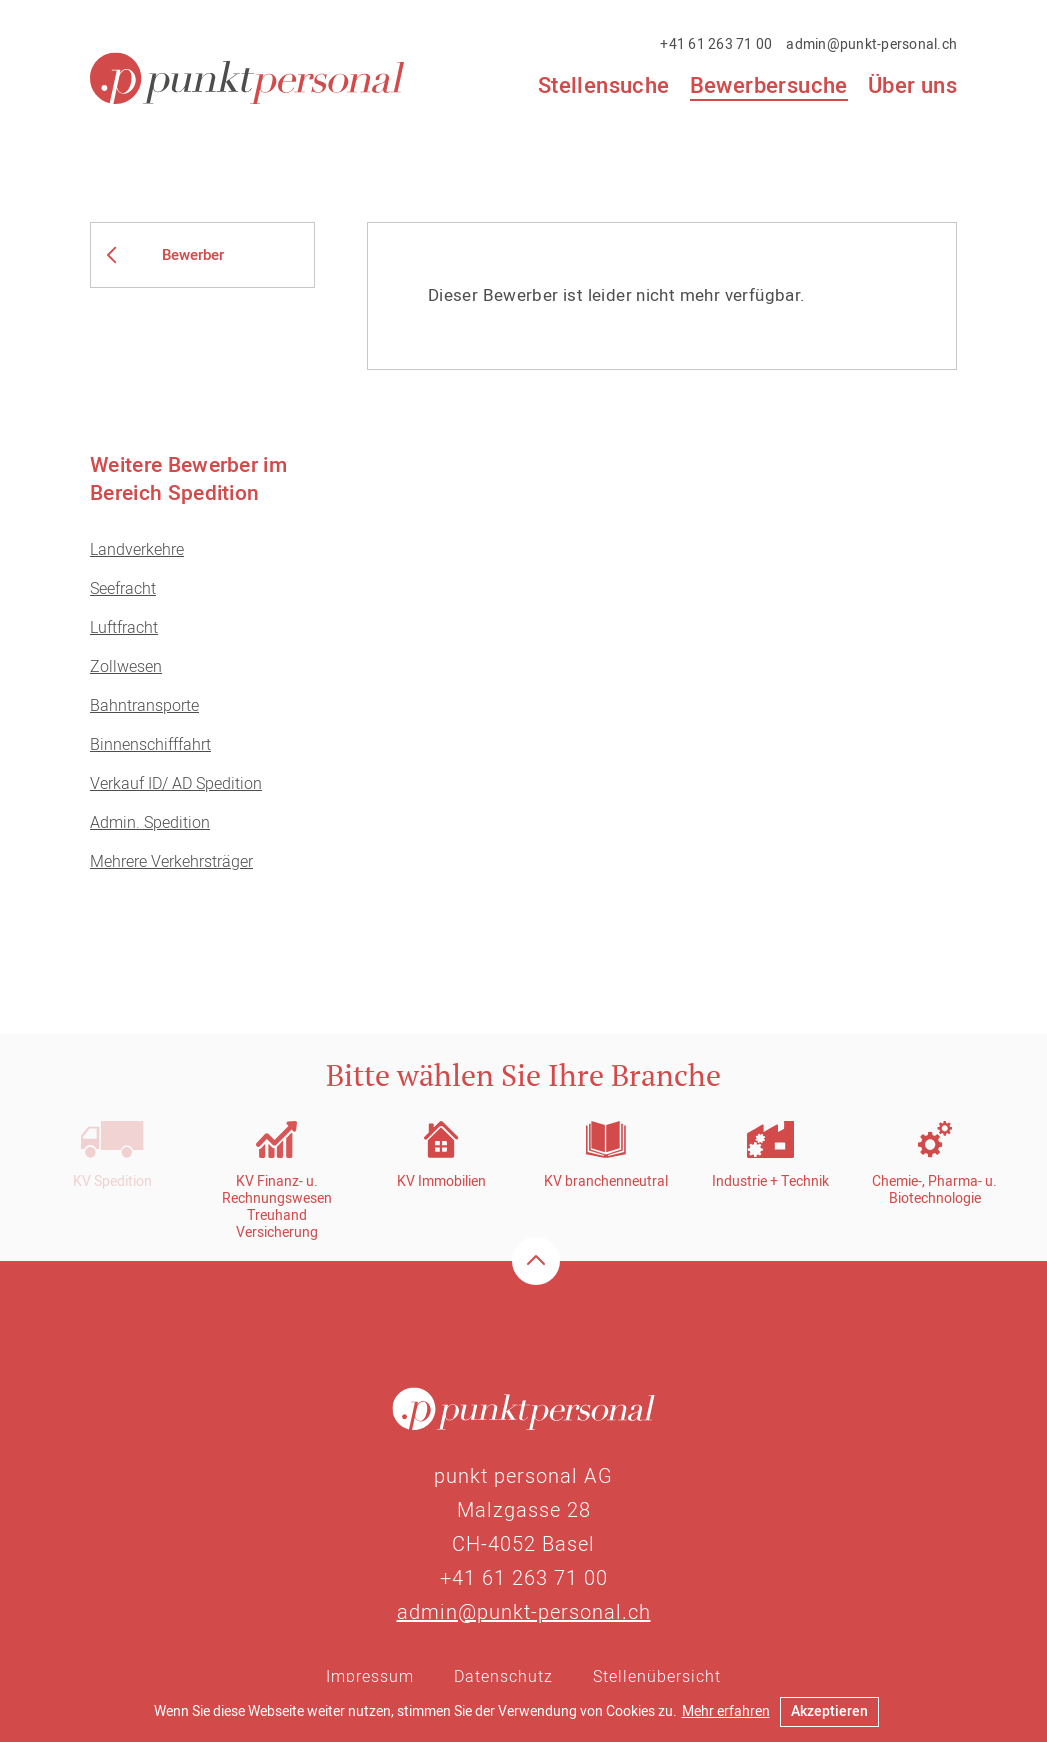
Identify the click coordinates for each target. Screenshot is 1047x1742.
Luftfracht (124, 628)
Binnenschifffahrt (150, 745)
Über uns (912, 86)
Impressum (370, 1677)
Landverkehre (137, 550)
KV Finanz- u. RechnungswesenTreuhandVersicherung (277, 1207)
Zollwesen (126, 667)
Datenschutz (503, 1677)
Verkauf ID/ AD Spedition (176, 784)
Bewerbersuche (769, 87)
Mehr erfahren (726, 1711)
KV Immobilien (441, 1181)
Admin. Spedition (150, 823)
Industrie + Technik (770, 1181)
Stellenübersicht (657, 1677)
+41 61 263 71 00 (716, 44)
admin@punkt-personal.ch (871, 44)
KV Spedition (112, 1181)
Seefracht (123, 589)
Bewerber (193, 255)
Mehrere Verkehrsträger (171, 862)
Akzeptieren (829, 1711)
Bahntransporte (144, 706)
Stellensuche (604, 86)
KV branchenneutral (606, 1181)
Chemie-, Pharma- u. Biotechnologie (934, 1190)
